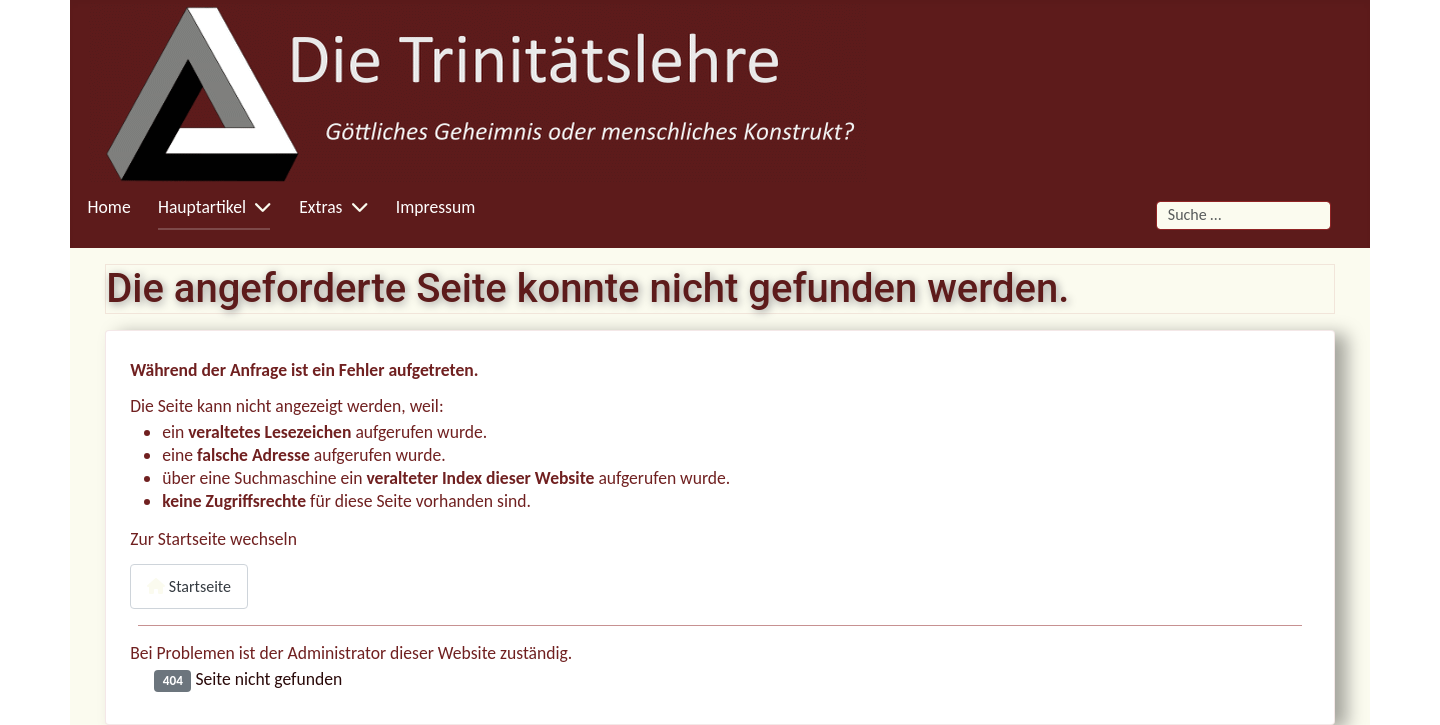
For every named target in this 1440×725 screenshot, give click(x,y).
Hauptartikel (202, 207)
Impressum (435, 207)
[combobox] (1243, 215)
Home (109, 207)
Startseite (189, 586)
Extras (320, 207)
